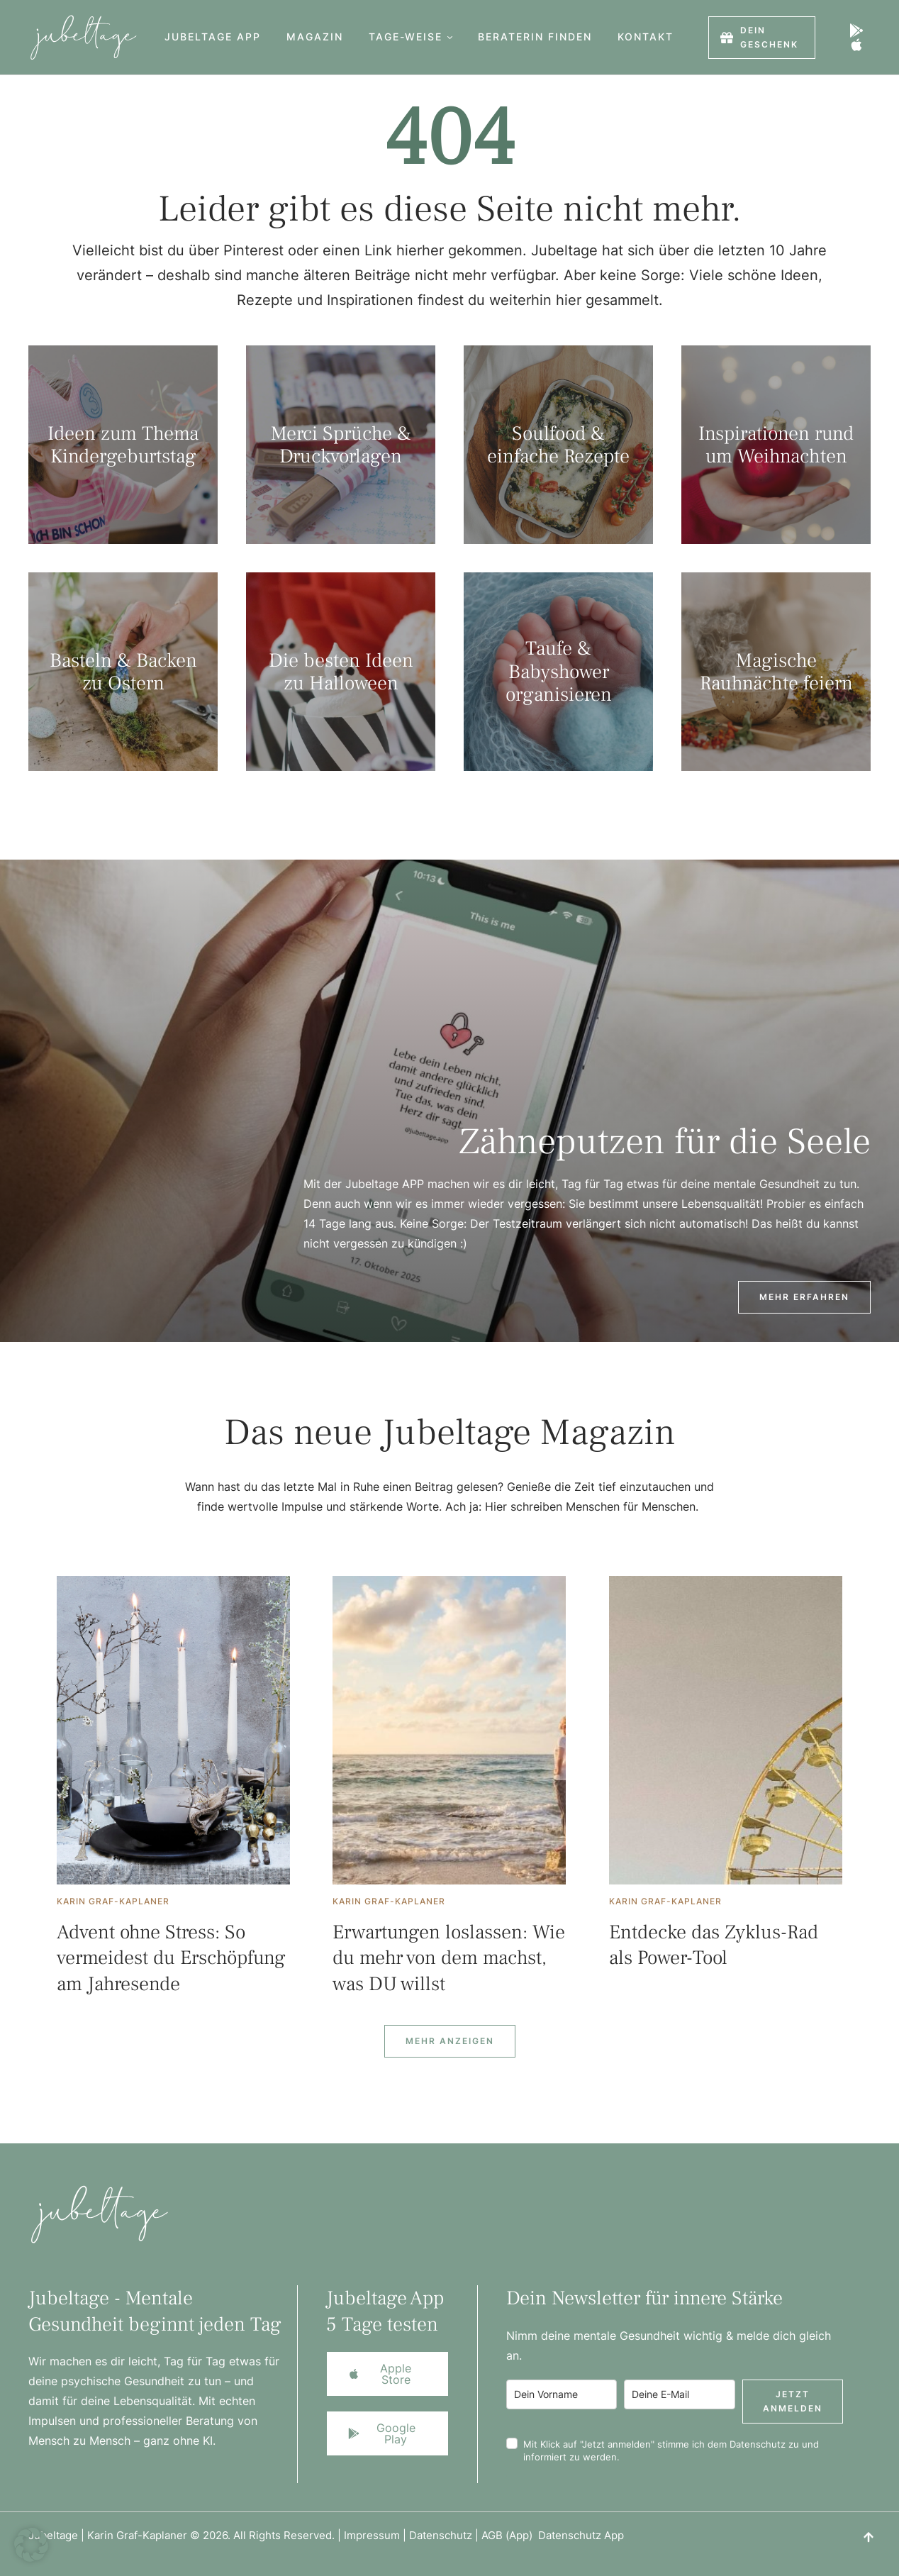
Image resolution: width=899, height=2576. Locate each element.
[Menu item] (212, 37)
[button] (449, 37)
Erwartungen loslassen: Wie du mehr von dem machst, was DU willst (449, 1958)
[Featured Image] (173, 1730)
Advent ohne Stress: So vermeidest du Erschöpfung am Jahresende (171, 1958)
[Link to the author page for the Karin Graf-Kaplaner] (113, 1901)
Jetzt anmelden (792, 2401)
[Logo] (79, 37)
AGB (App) (509, 2535)
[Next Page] (449, 2041)
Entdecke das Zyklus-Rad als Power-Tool (713, 1944)
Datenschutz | (445, 2535)
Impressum (372, 2535)
